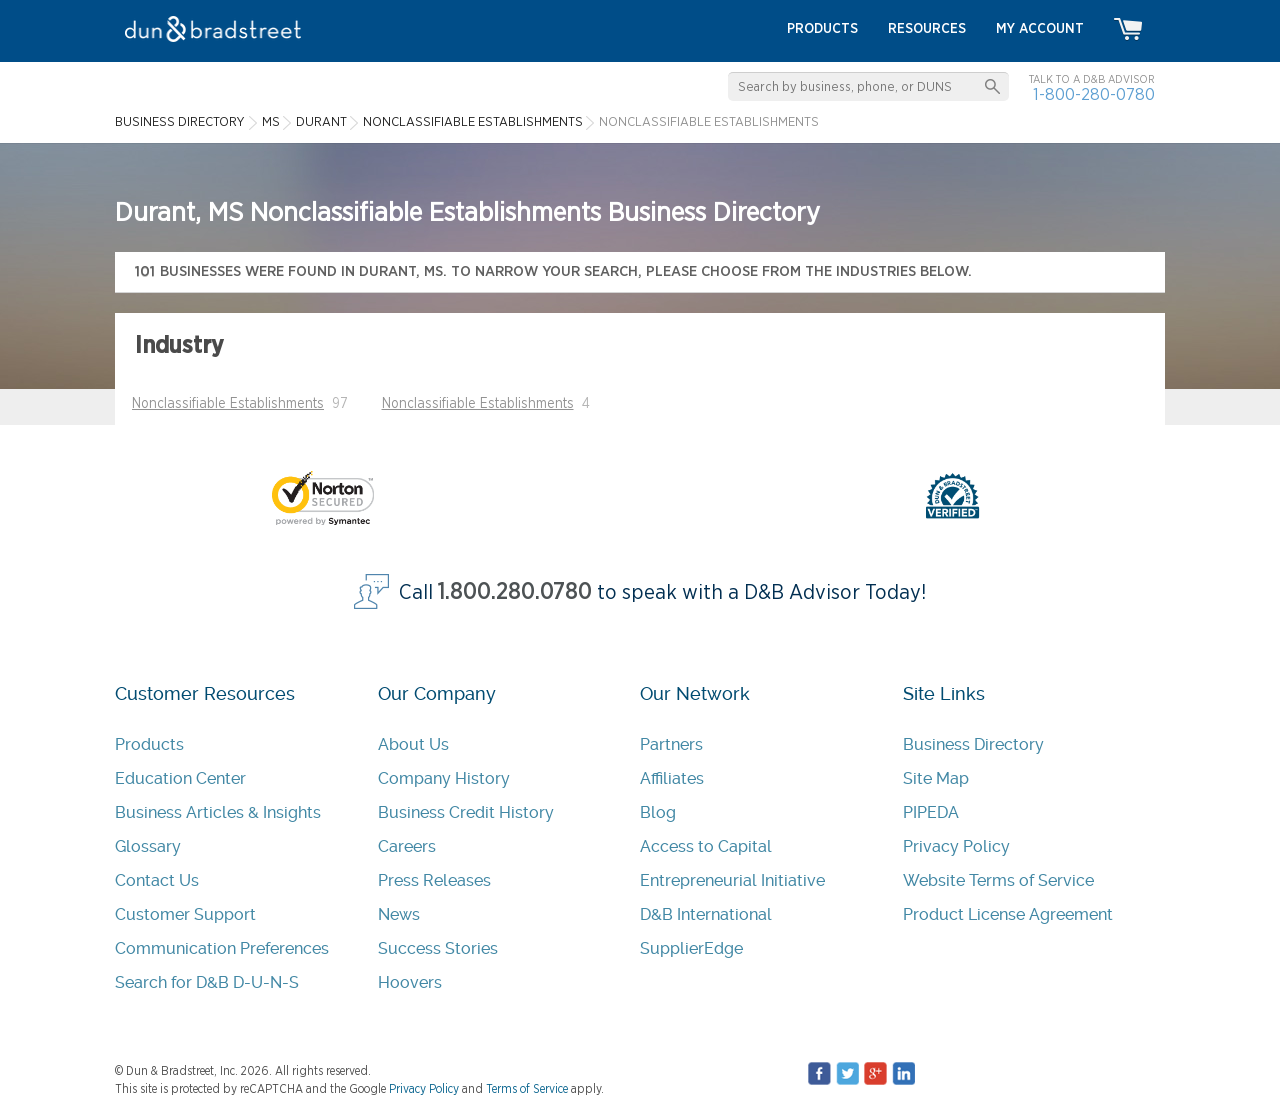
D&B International (706, 914)
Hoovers (410, 982)
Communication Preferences (222, 948)
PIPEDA (931, 812)
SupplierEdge (691, 948)
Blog (658, 812)
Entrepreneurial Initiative (732, 880)
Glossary (148, 846)
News (399, 914)
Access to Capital (706, 846)
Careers (407, 846)
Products (149, 744)
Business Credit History (466, 812)
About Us (413, 744)
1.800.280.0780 (515, 592)
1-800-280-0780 (1094, 94)
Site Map (936, 778)
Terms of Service (527, 1089)
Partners (671, 744)
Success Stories (438, 948)
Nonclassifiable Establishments (228, 404)
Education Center (180, 778)
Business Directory (973, 744)
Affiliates (672, 778)
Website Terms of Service (998, 880)
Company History (444, 778)
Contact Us (157, 880)
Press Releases (434, 880)
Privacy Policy (956, 846)
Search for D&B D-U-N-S (207, 982)
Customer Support (185, 914)
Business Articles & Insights (218, 812)
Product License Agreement (1008, 914)
